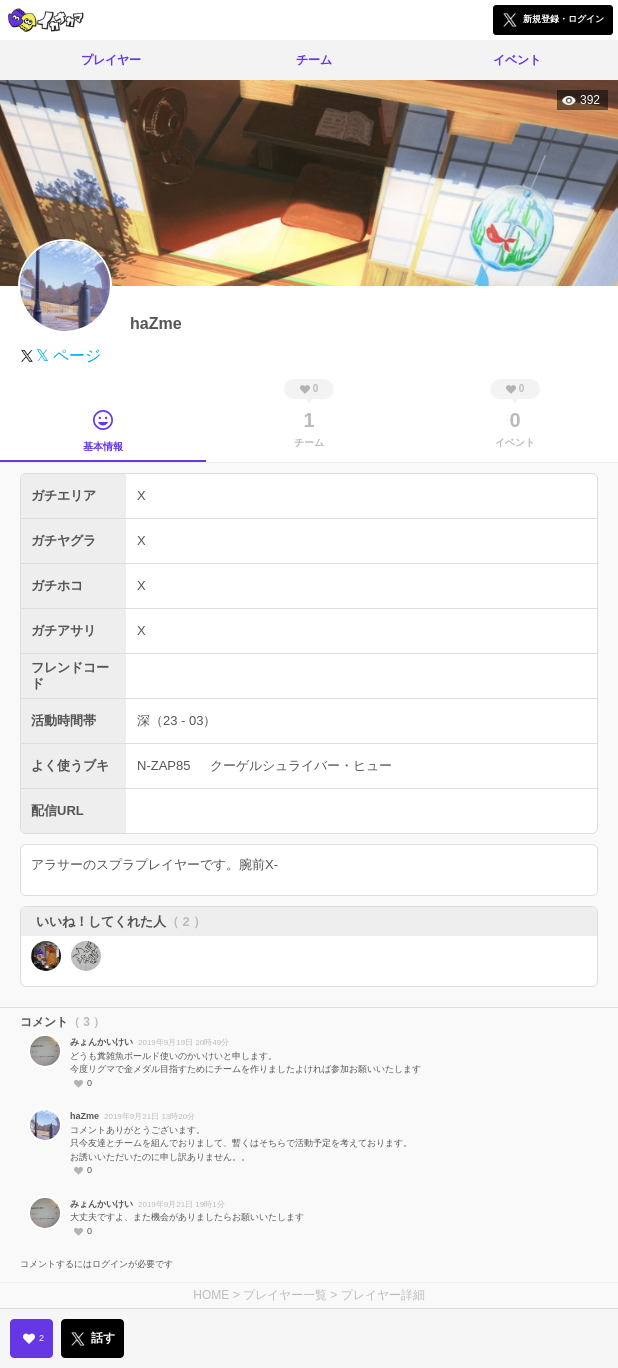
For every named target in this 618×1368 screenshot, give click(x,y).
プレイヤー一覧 (285, 1295)
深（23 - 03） (176, 720)
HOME (211, 1295)
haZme (84, 1116)
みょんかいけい (101, 1042)
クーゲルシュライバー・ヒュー (301, 765)
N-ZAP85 (163, 765)
